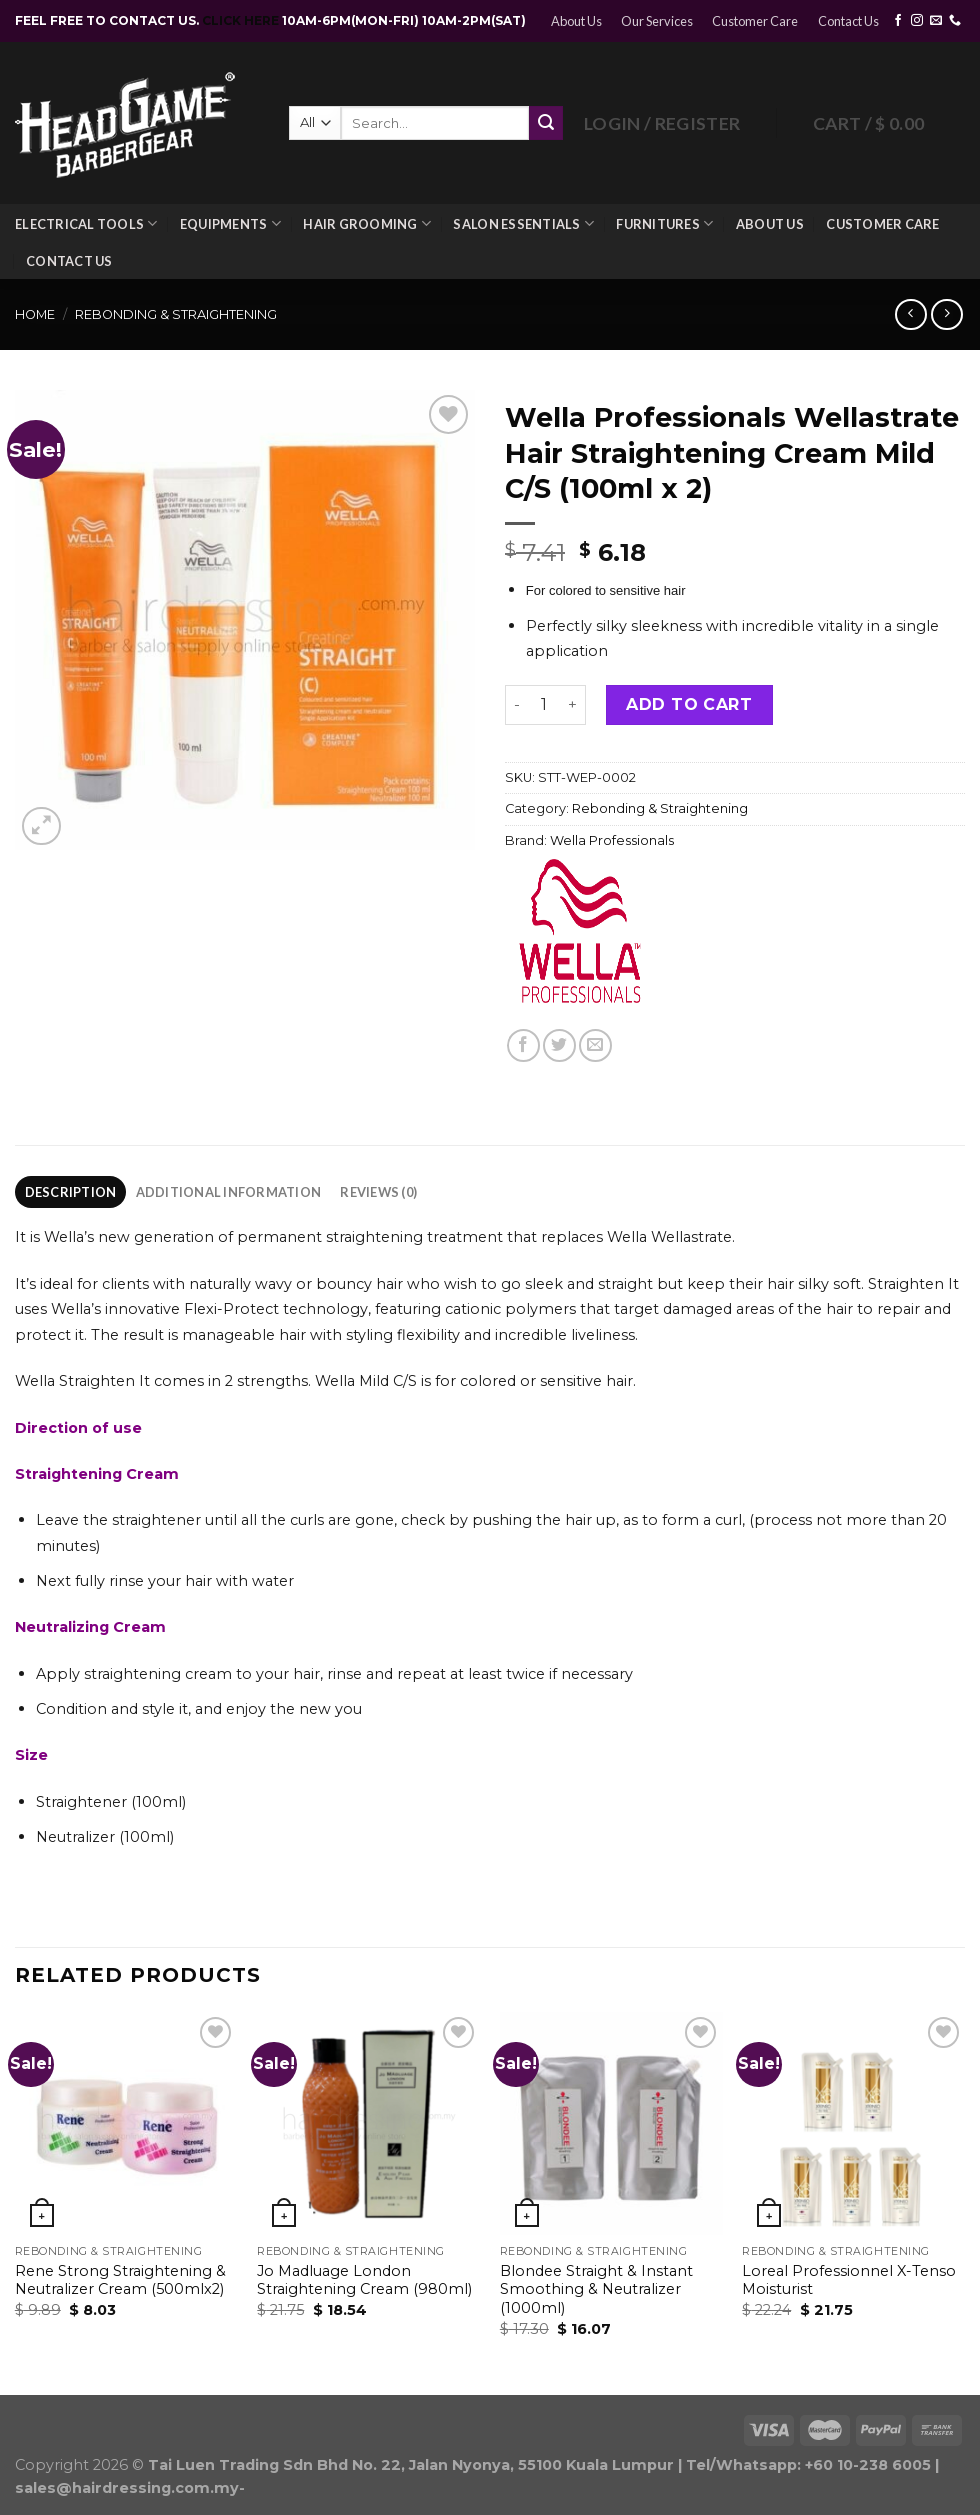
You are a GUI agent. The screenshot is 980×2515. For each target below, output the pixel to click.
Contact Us (848, 21)
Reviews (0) (378, 1192)
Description (71, 1192)
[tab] (70, 1192)
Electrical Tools (86, 223)
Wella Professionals (612, 840)
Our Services (657, 21)
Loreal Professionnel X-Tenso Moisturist (849, 2280)
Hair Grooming (367, 223)
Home (35, 314)
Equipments (230, 223)
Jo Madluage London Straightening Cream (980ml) (364, 2280)
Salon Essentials (523, 223)
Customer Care (755, 21)
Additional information (229, 1192)
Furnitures (664, 223)
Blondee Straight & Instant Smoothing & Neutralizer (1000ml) (596, 2289)
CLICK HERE (242, 20)
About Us (576, 21)
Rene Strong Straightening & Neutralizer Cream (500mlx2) (120, 2280)
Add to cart (689, 704)
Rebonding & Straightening (176, 314)
